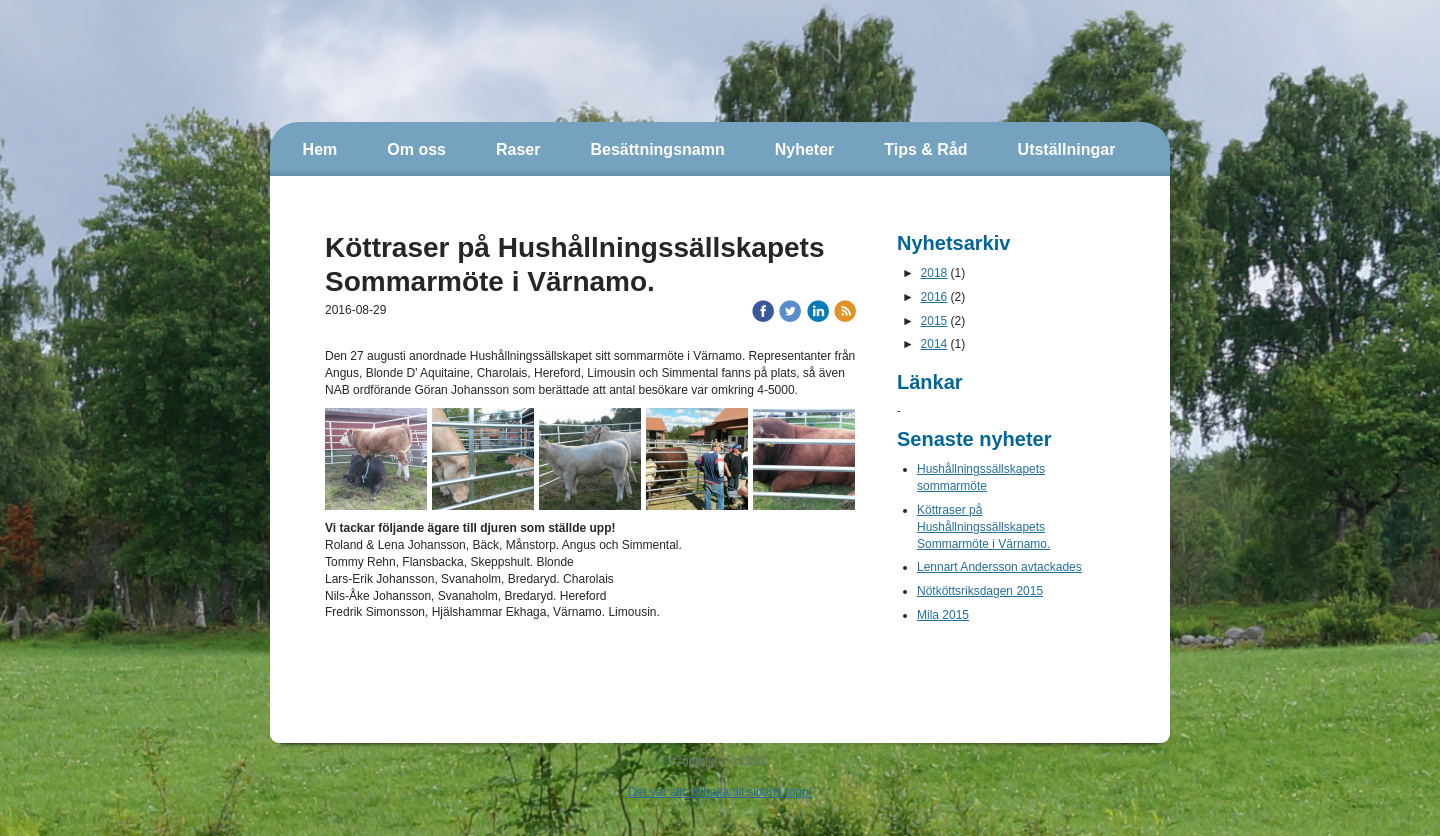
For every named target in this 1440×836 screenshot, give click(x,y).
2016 (934, 297)
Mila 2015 (943, 615)
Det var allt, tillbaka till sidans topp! (720, 792)
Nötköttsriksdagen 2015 (980, 591)
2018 (934, 273)
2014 (934, 344)
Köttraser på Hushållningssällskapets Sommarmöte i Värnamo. (983, 527)
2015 (934, 321)
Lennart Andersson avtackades (999, 567)
